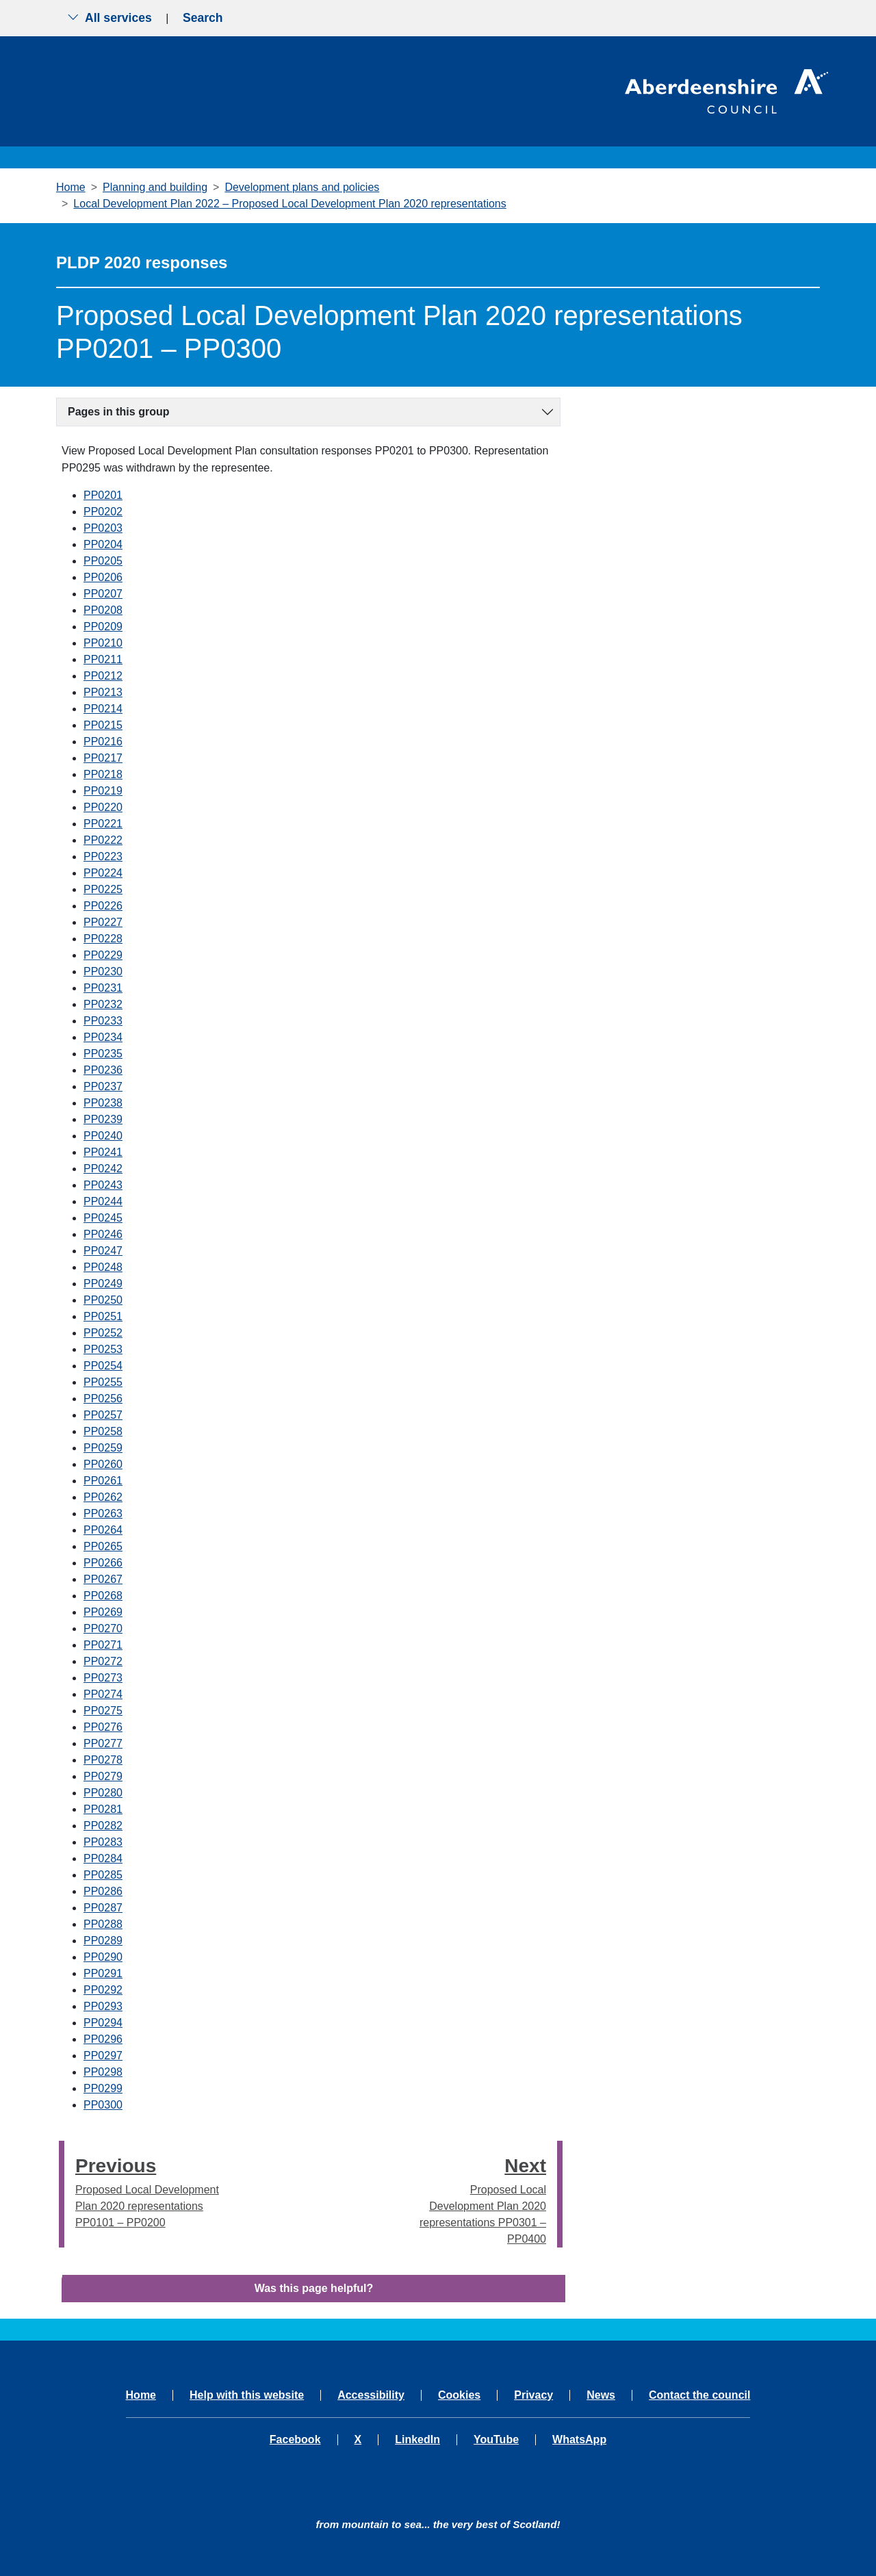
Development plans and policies (301, 187)
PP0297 (103, 2055)
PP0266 (103, 1563)
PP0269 (103, 1612)
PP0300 (103, 2105)
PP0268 (103, 1595)
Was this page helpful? (314, 2288)
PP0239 (103, 1119)
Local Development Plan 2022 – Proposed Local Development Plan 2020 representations (289, 203)
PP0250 (103, 1300)
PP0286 (103, 1891)
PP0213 (103, 692)
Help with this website (247, 2395)
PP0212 (103, 676)
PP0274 (103, 1694)
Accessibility (370, 2395)
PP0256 (103, 1398)
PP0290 (103, 1957)
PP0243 (103, 1185)
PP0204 (103, 544)
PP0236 (103, 1070)
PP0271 (103, 1645)
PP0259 (103, 1448)
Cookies (459, 2395)
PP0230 (103, 971)
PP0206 (103, 577)
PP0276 (103, 1727)
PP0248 (103, 1267)
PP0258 (103, 1431)
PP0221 (103, 823)
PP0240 (103, 1136)
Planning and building (155, 187)
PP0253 (103, 1349)
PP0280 (103, 1793)
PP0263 (103, 1513)
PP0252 (103, 1333)
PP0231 (103, 988)
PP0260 (103, 1464)
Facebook (295, 2439)
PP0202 (103, 511)
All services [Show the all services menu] (109, 18)
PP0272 (103, 1661)
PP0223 (103, 856)
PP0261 (103, 1480)
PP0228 (103, 938)
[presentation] (61, 2194)
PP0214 (103, 708)
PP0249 (103, 1283)
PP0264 (103, 1530)
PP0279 (103, 1776)
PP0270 (103, 1628)
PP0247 (103, 1251)
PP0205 (103, 561)
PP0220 (103, 807)
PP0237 (103, 1086)
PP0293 (103, 2006)
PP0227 (103, 922)
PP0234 (103, 1037)
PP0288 (103, 1924)
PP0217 (103, 758)
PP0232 (103, 1004)
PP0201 (103, 495)
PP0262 (103, 1497)
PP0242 (103, 1168)
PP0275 (103, 1710)
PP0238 (103, 1103)
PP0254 (103, 1365)
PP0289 (103, 1940)
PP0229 (103, 955)
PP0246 (103, 1234)
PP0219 (103, 791)
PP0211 (103, 659)
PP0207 (103, 594)
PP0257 (103, 1415)
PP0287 (103, 1908)
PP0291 (103, 1973)
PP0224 (103, 873)
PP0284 (103, 1858)
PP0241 (103, 1152)
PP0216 (103, 741)
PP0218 (103, 774)
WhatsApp (579, 2439)
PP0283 (103, 1842)
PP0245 (103, 1218)
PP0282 (103, 1825)
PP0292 (103, 1990)
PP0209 (103, 626)
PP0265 (103, 1546)
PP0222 (103, 840)
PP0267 (103, 1579)
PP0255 (103, 1382)
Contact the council (699, 2395)
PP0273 (103, 1678)
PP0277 (103, 1743)
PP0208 (103, 610)
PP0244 (103, 1201)
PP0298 (103, 2072)
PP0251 (103, 1316)
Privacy (533, 2395)
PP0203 (103, 528)
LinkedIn (417, 2439)
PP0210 (103, 643)
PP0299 (103, 2088)
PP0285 (103, 1875)
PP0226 (103, 906)
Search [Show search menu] (203, 18)
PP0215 (103, 725)
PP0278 (103, 1760)
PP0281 (103, 1809)
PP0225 (103, 889)
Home (71, 187)
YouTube (496, 2439)
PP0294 (103, 2022)
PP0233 (103, 1021)
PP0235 (103, 1053)
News (601, 2395)
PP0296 (103, 2039)
